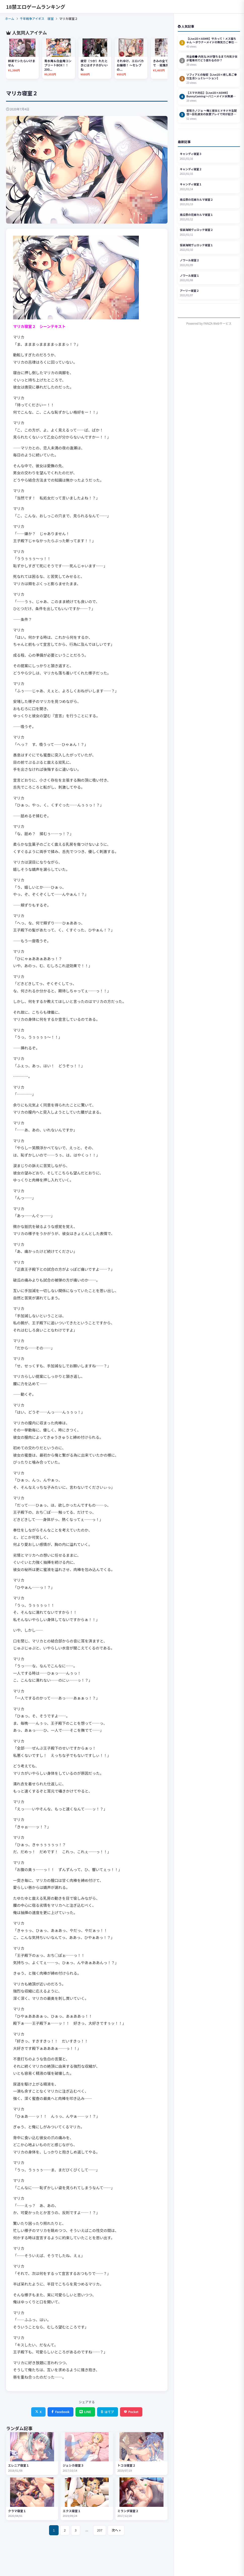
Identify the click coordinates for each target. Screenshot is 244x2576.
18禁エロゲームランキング (35, 6)
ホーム (9, 18)
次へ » (115, 2530)
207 (99, 2530)
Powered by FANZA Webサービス (209, 323)
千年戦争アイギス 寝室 (37, 18)
